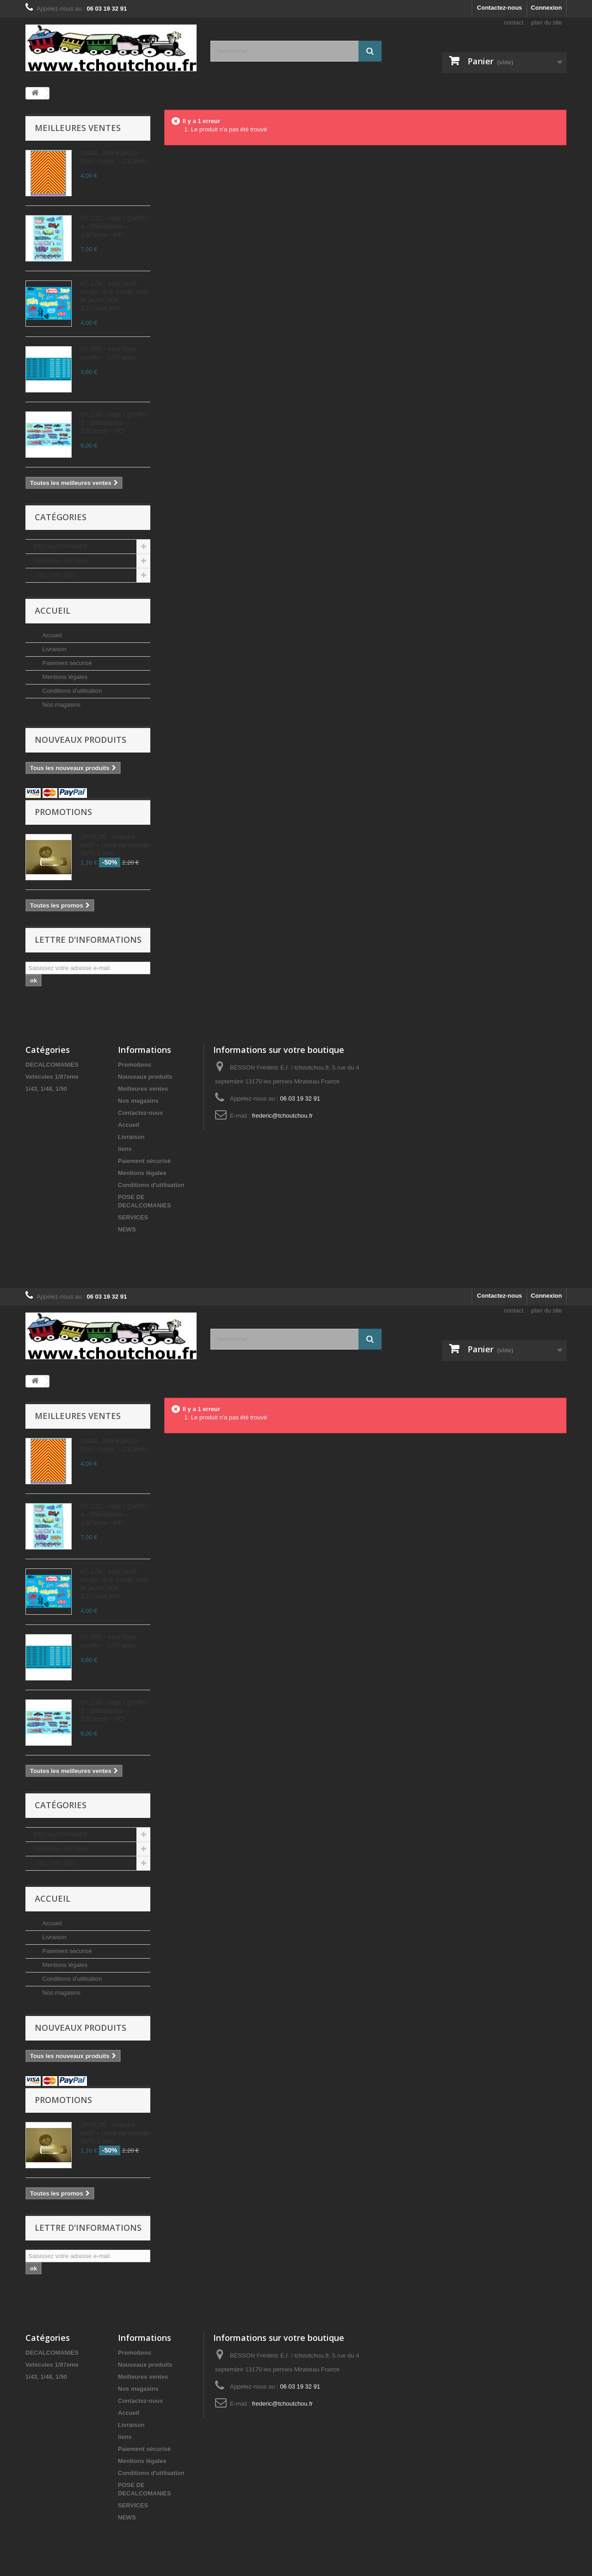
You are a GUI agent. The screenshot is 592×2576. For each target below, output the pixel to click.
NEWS (127, 1229)
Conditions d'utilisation (71, 690)
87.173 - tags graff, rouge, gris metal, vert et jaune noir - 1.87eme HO (114, 295)
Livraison (54, 649)
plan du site (546, 22)
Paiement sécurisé (66, 663)
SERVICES (133, 1217)
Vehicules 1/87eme (60, 560)
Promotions (63, 811)
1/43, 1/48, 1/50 (55, 575)
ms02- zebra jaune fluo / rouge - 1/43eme (114, 157)
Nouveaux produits (80, 739)
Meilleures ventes (78, 127)
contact (514, 22)
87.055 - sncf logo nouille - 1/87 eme (108, 353)
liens (125, 1148)
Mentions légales (64, 676)
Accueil (52, 610)
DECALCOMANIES (60, 546)
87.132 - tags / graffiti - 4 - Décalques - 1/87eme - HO (115, 226)
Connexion (546, 7)
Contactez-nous (499, 7)
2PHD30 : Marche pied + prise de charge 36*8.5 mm (114, 845)
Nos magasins (60, 704)
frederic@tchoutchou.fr (282, 1115)
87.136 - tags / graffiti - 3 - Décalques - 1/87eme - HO (115, 422)
